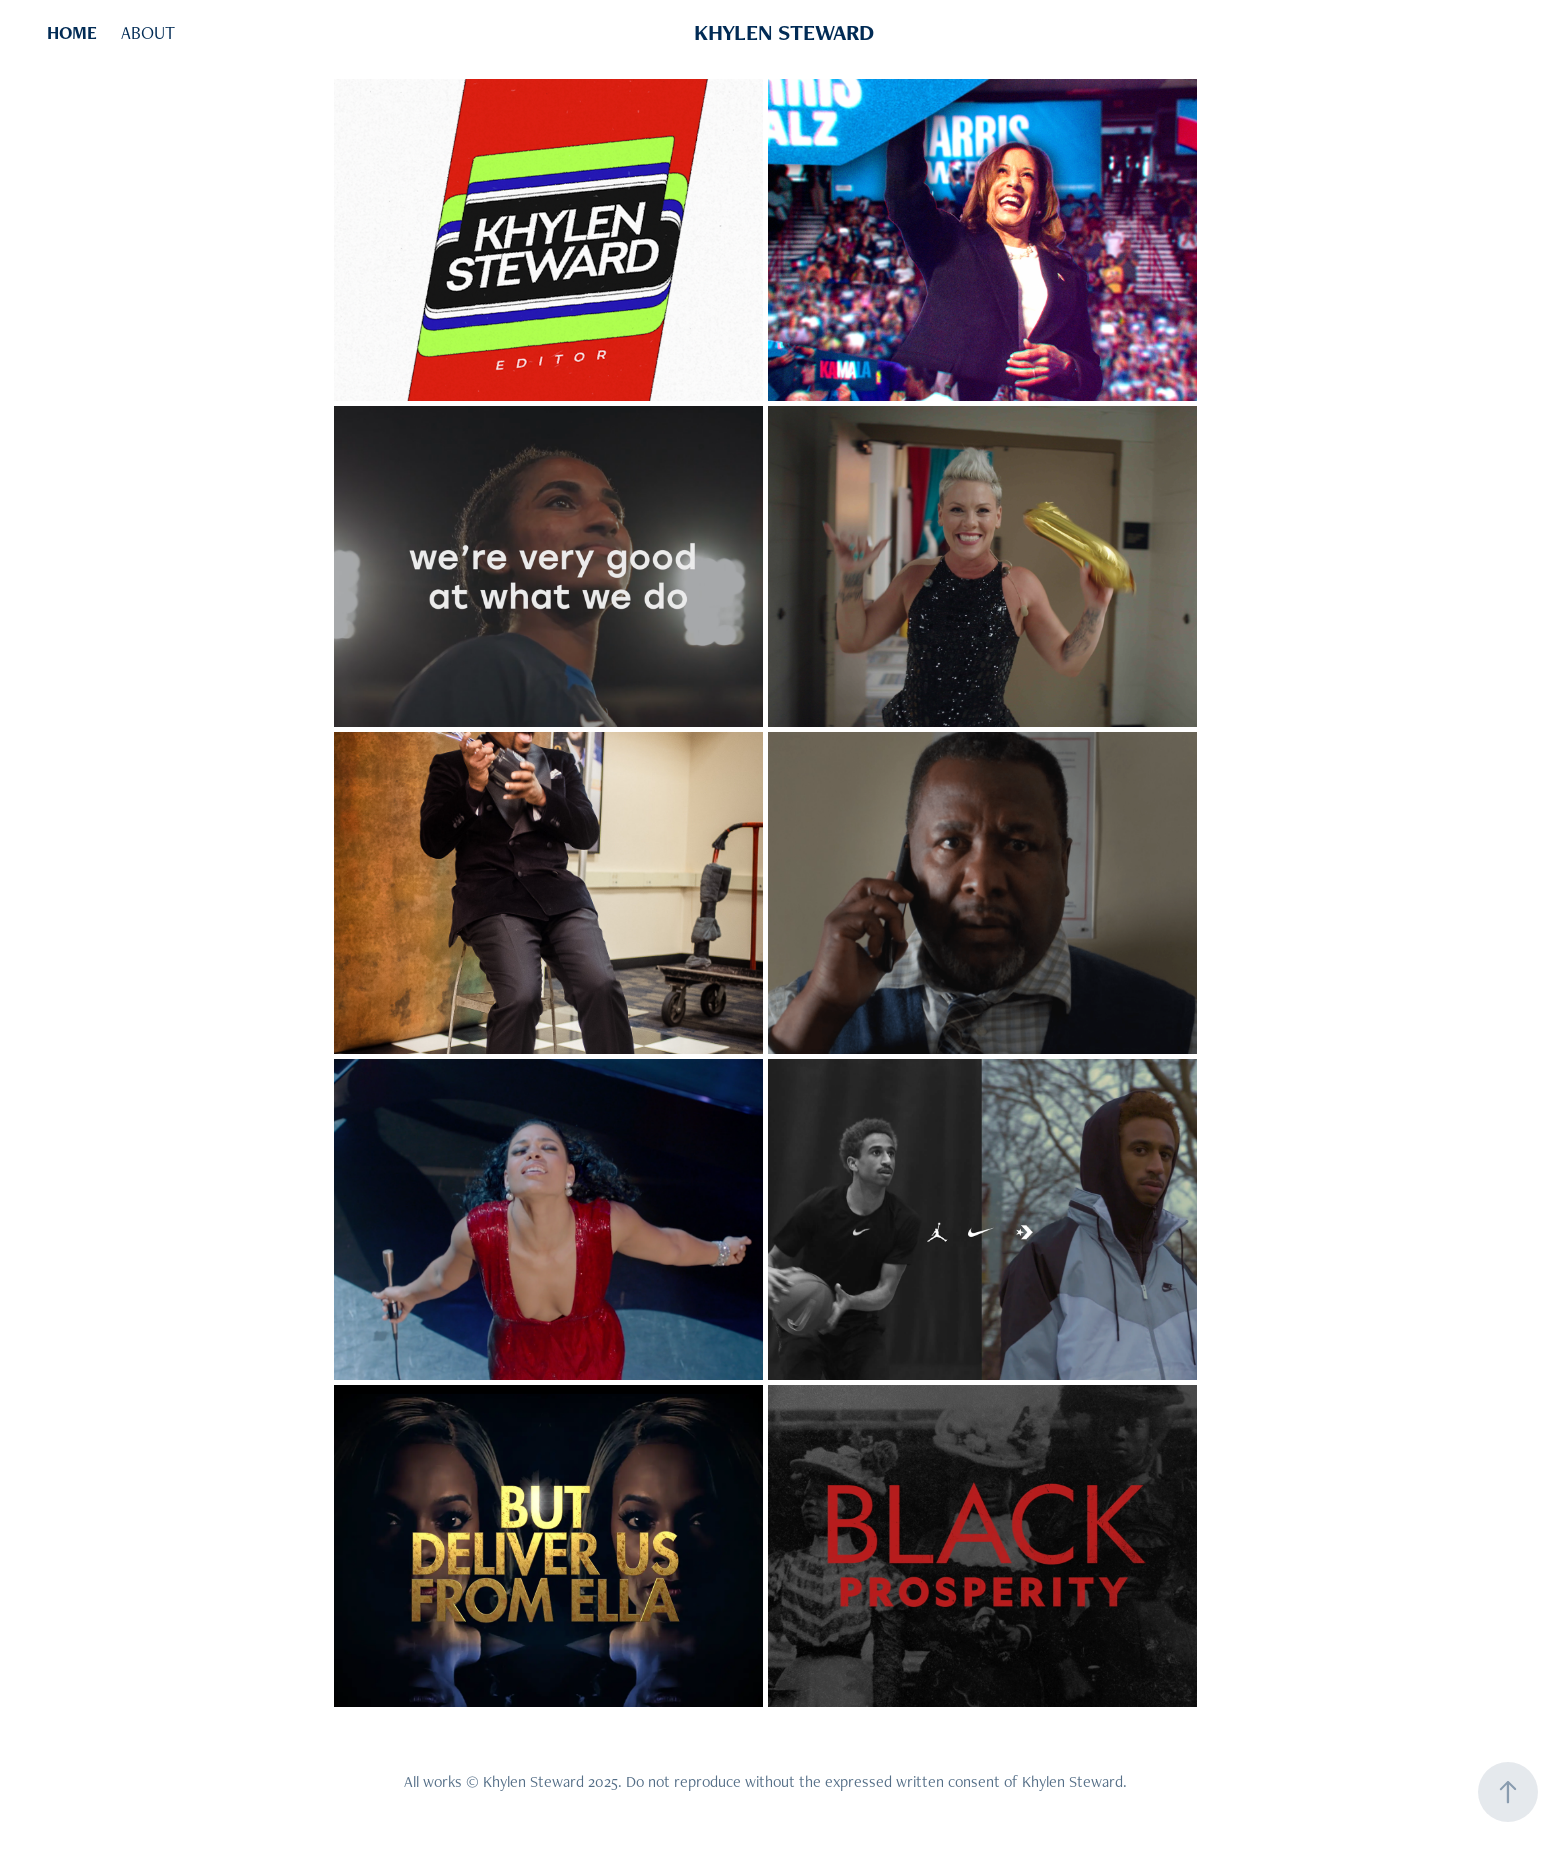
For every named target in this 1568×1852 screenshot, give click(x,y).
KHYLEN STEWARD (784, 32)
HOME (72, 32)
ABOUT (148, 32)
